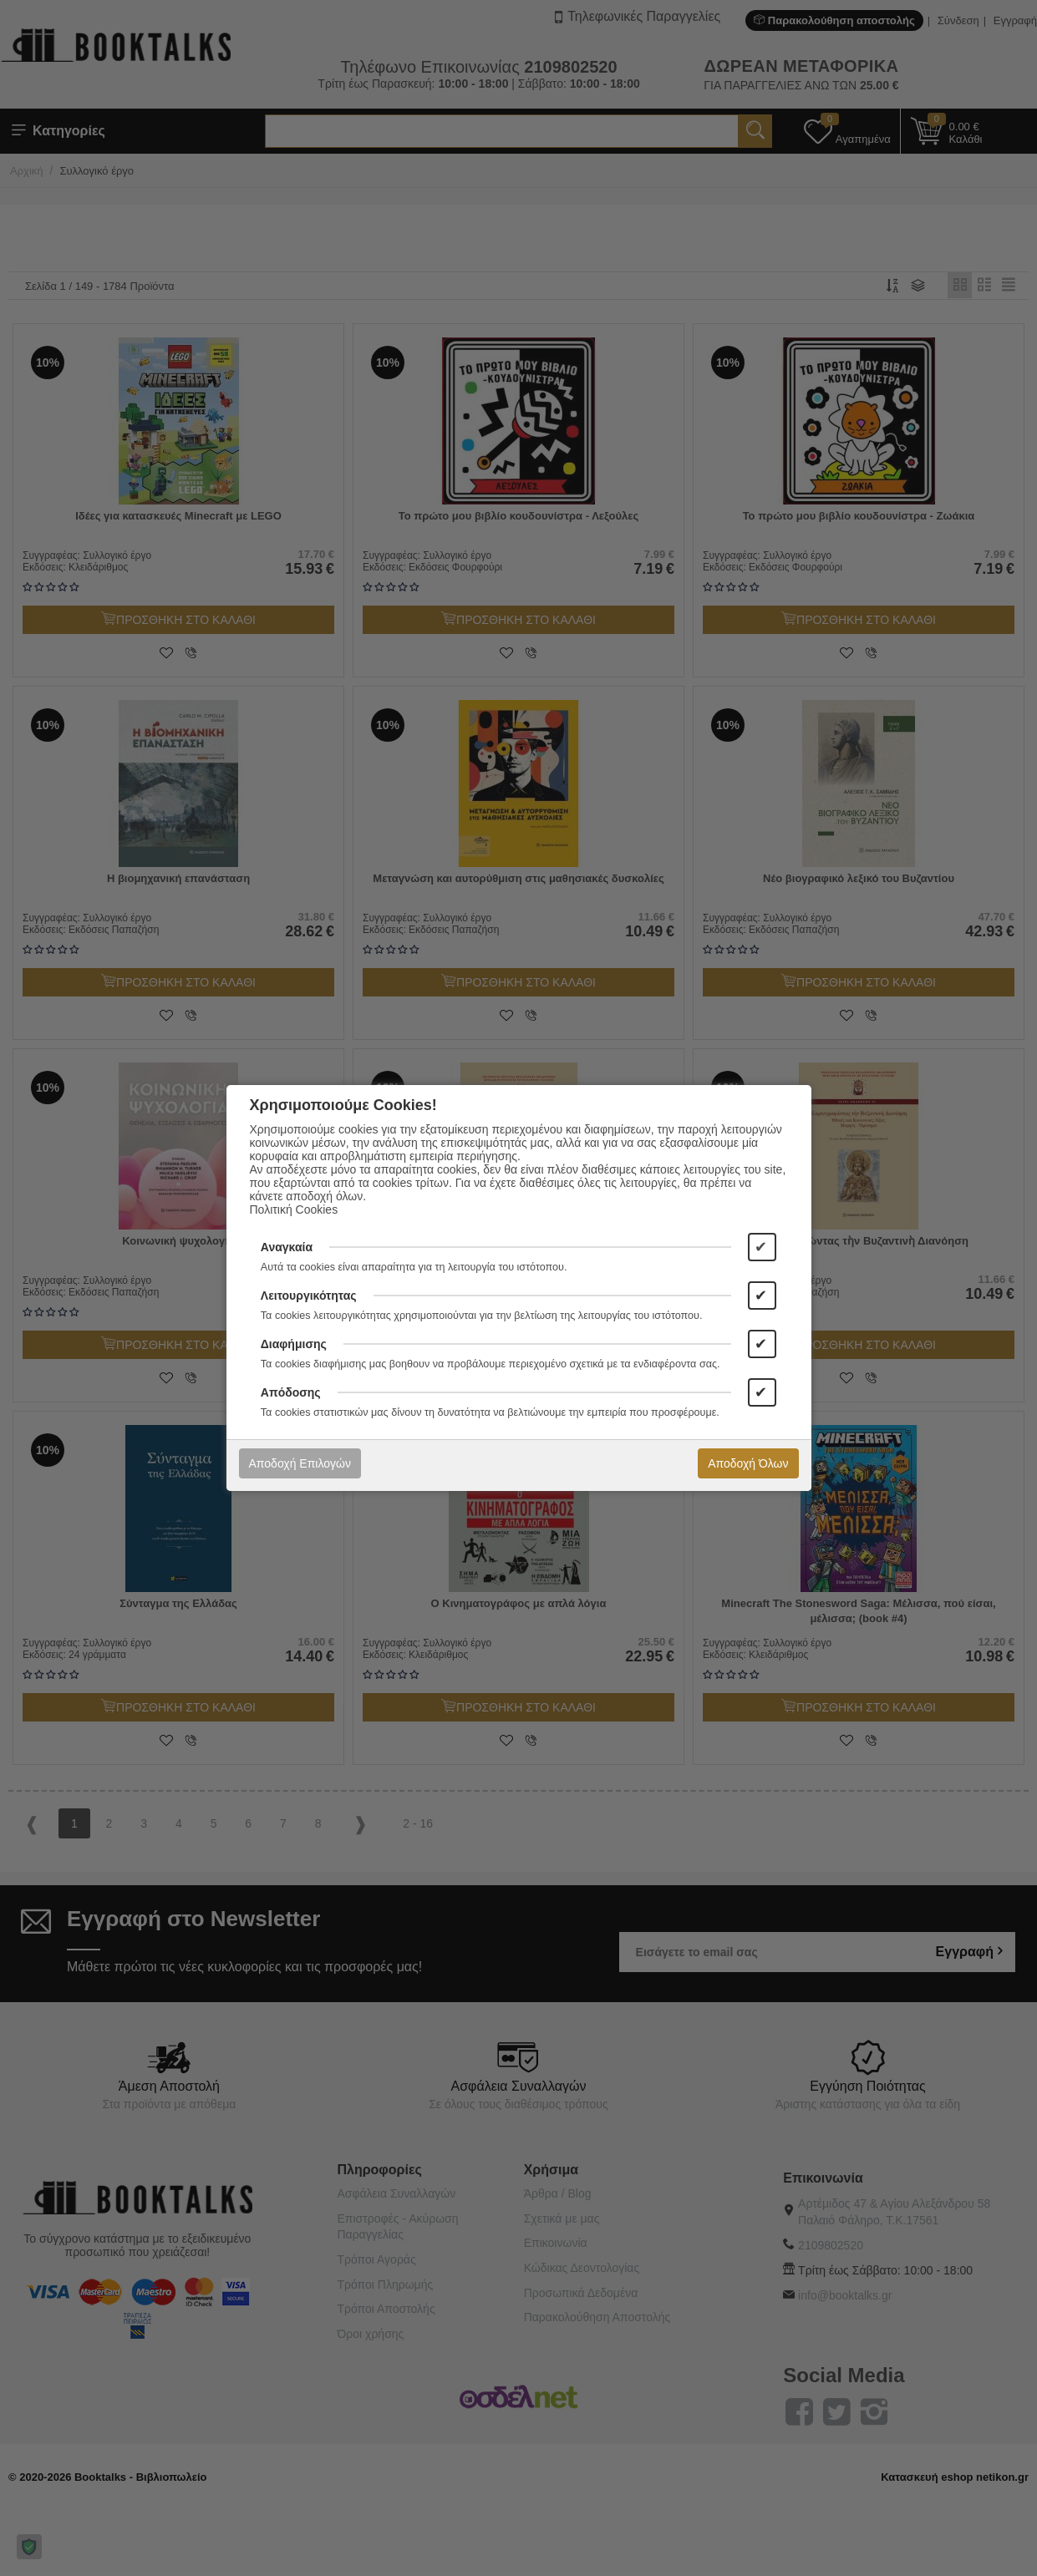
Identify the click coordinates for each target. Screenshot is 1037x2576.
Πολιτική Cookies (294, 1209)
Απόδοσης (291, 1392)
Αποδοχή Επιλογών (300, 1463)
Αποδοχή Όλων (748, 1463)
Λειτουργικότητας (309, 1295)
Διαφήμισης (294, 1344)
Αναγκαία (287, 1247)
